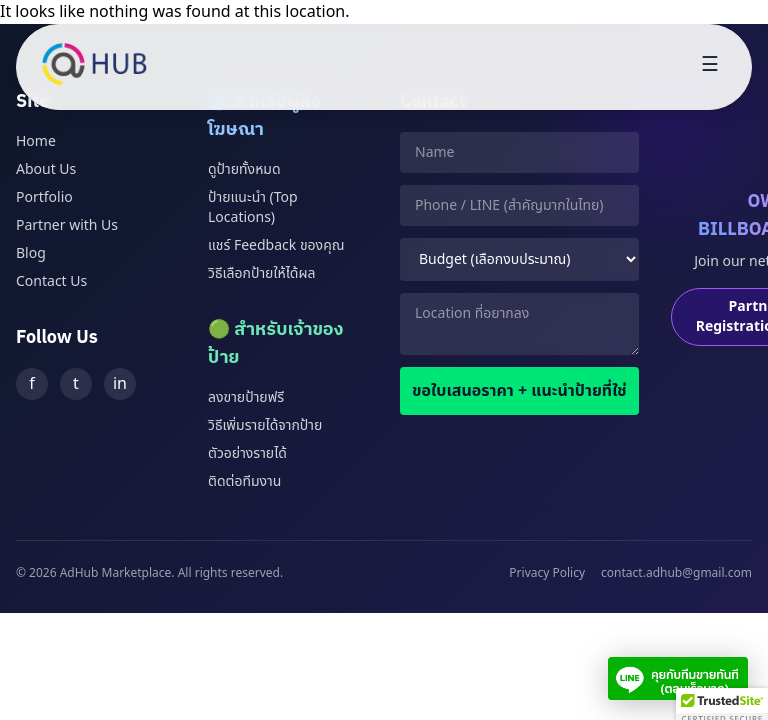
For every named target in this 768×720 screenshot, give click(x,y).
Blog (31, 253)
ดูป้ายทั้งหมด (244, 169)
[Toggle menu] (710, 67)
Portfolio (44, 197)
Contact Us (51, 281)
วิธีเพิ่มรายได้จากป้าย (265, 425)
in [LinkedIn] (120, 384)
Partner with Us (67, 225)
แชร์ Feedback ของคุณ (276, 245)
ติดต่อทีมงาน (244, 481)
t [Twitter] (76, 384)
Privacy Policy (547, 573)
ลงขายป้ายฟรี (246, 397)
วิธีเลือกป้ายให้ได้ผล (261, 273)
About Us (46, 169)
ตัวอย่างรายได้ (247, 453)
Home (36, 141)
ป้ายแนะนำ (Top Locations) (253, 207)
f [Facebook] (32, 384)
